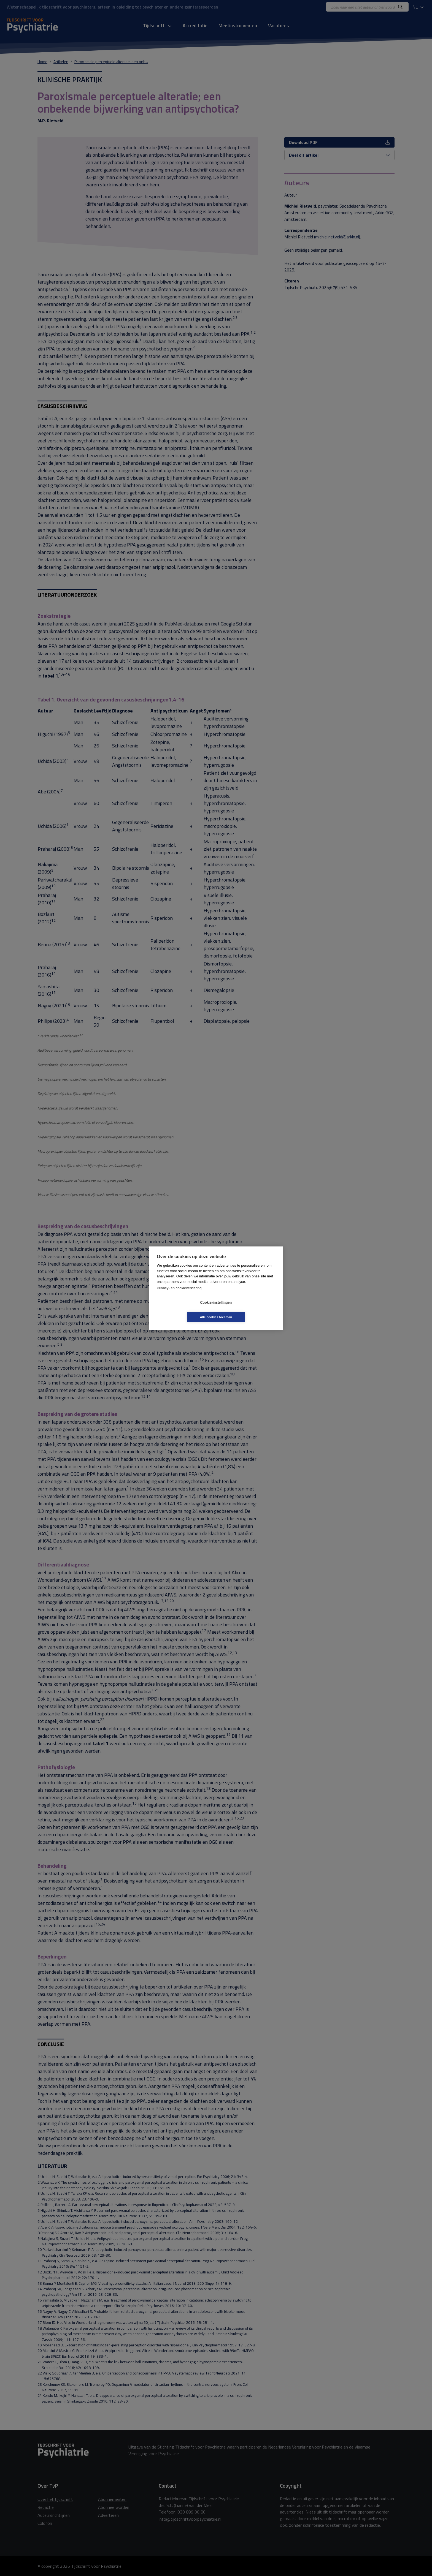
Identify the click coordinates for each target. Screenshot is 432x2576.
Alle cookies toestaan (249, 1309)
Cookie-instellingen (183, 1310)
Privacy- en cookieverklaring (179, 1295)
